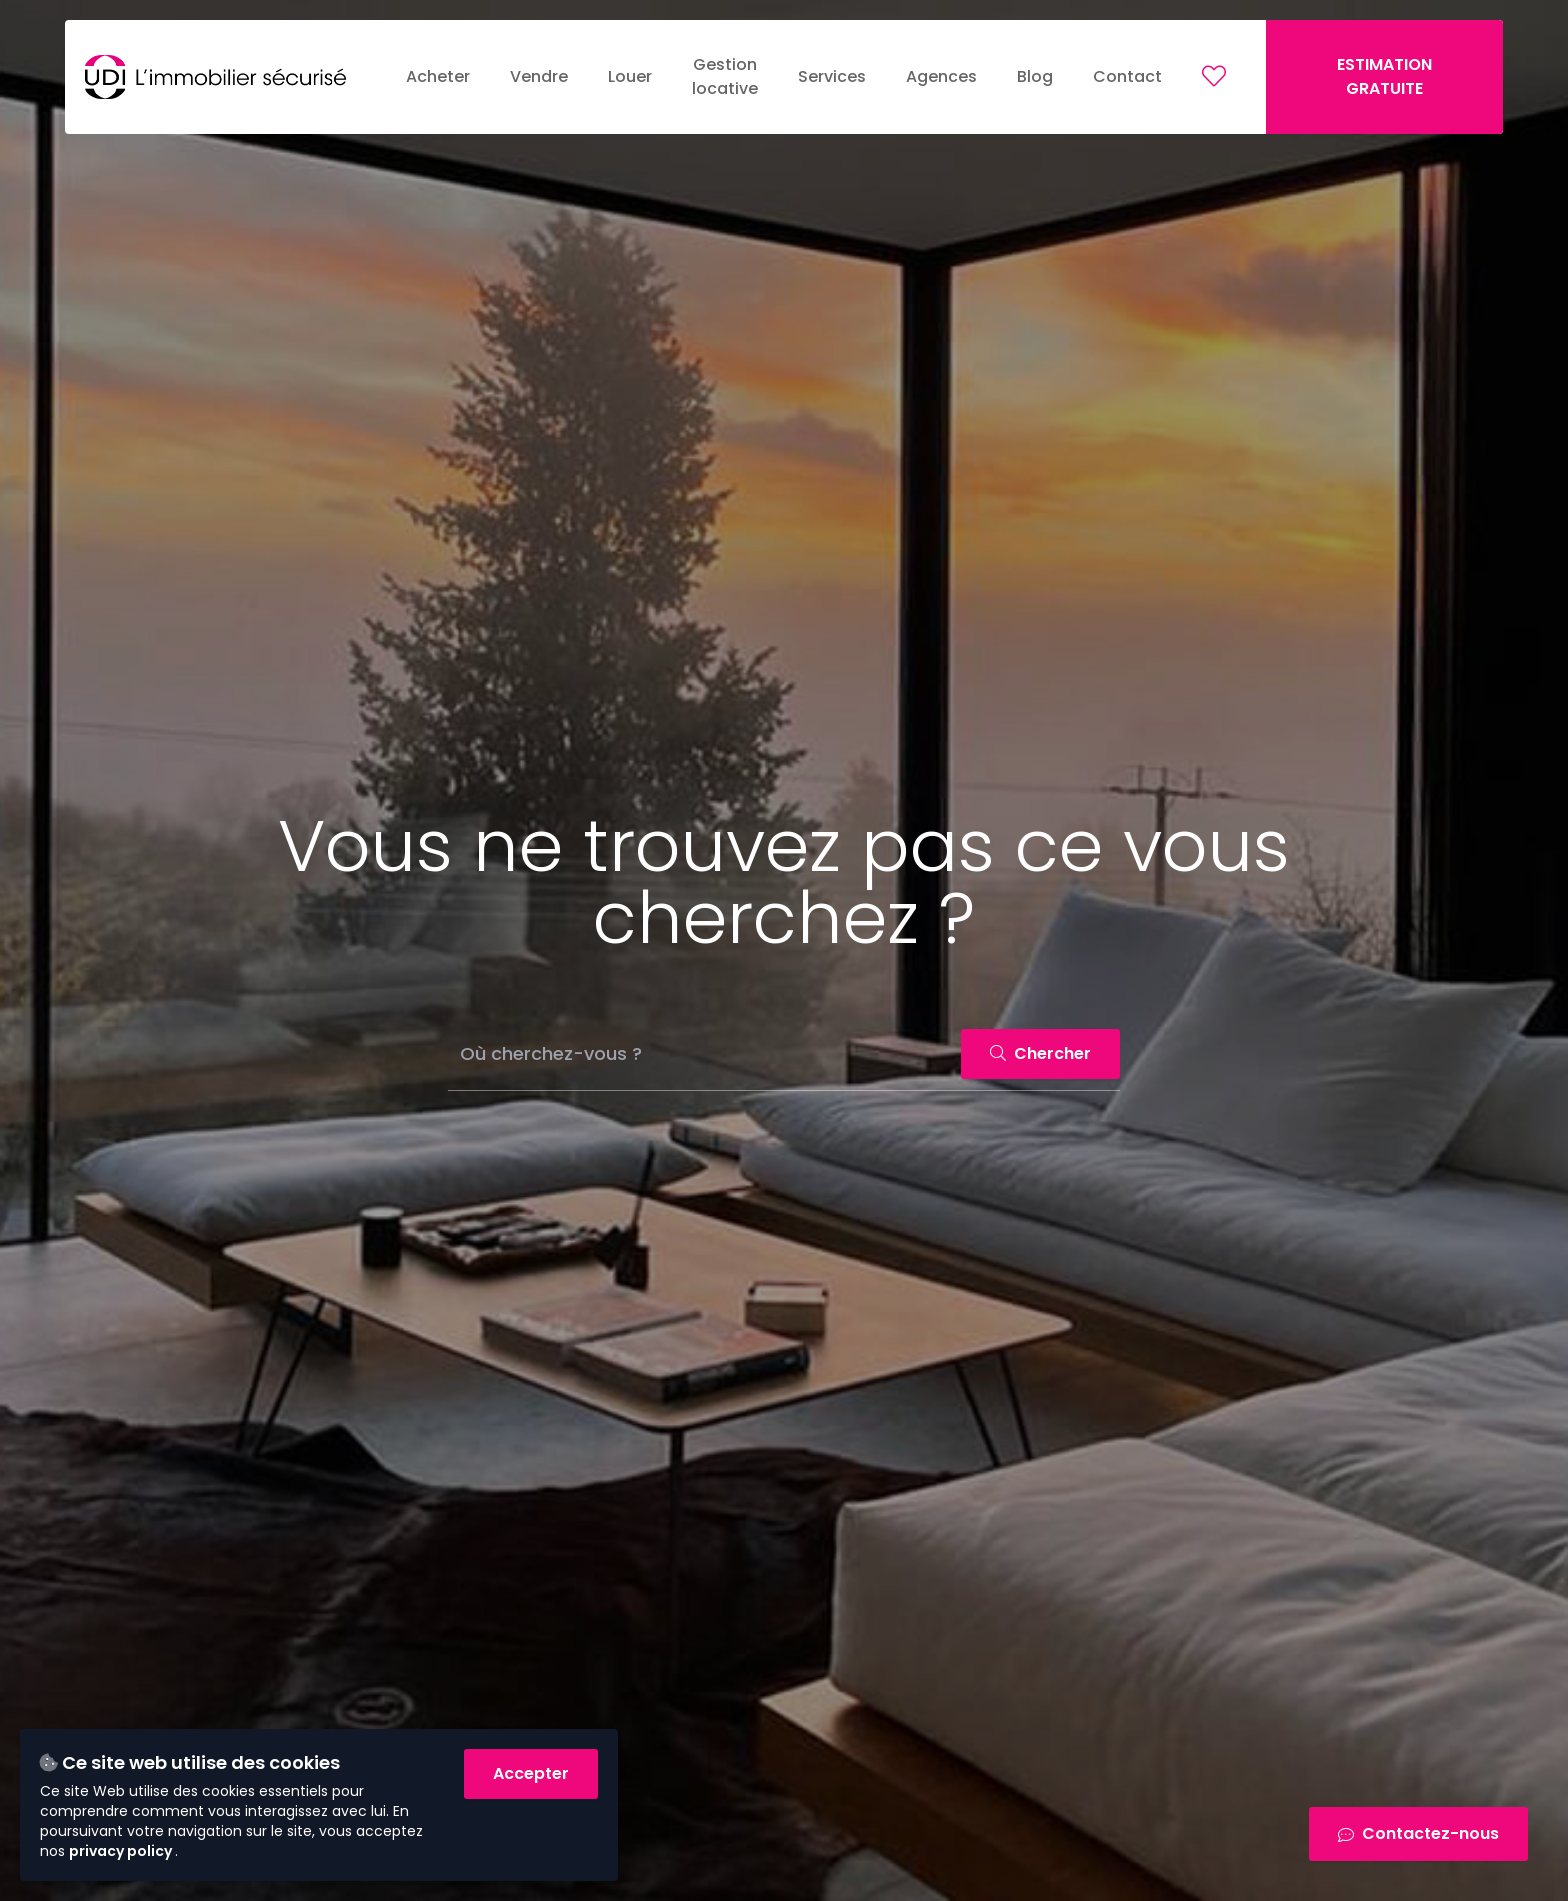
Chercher (1040, 1053)
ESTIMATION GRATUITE (1384, 76)
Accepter (531, 1773)
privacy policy (122, 1851)
